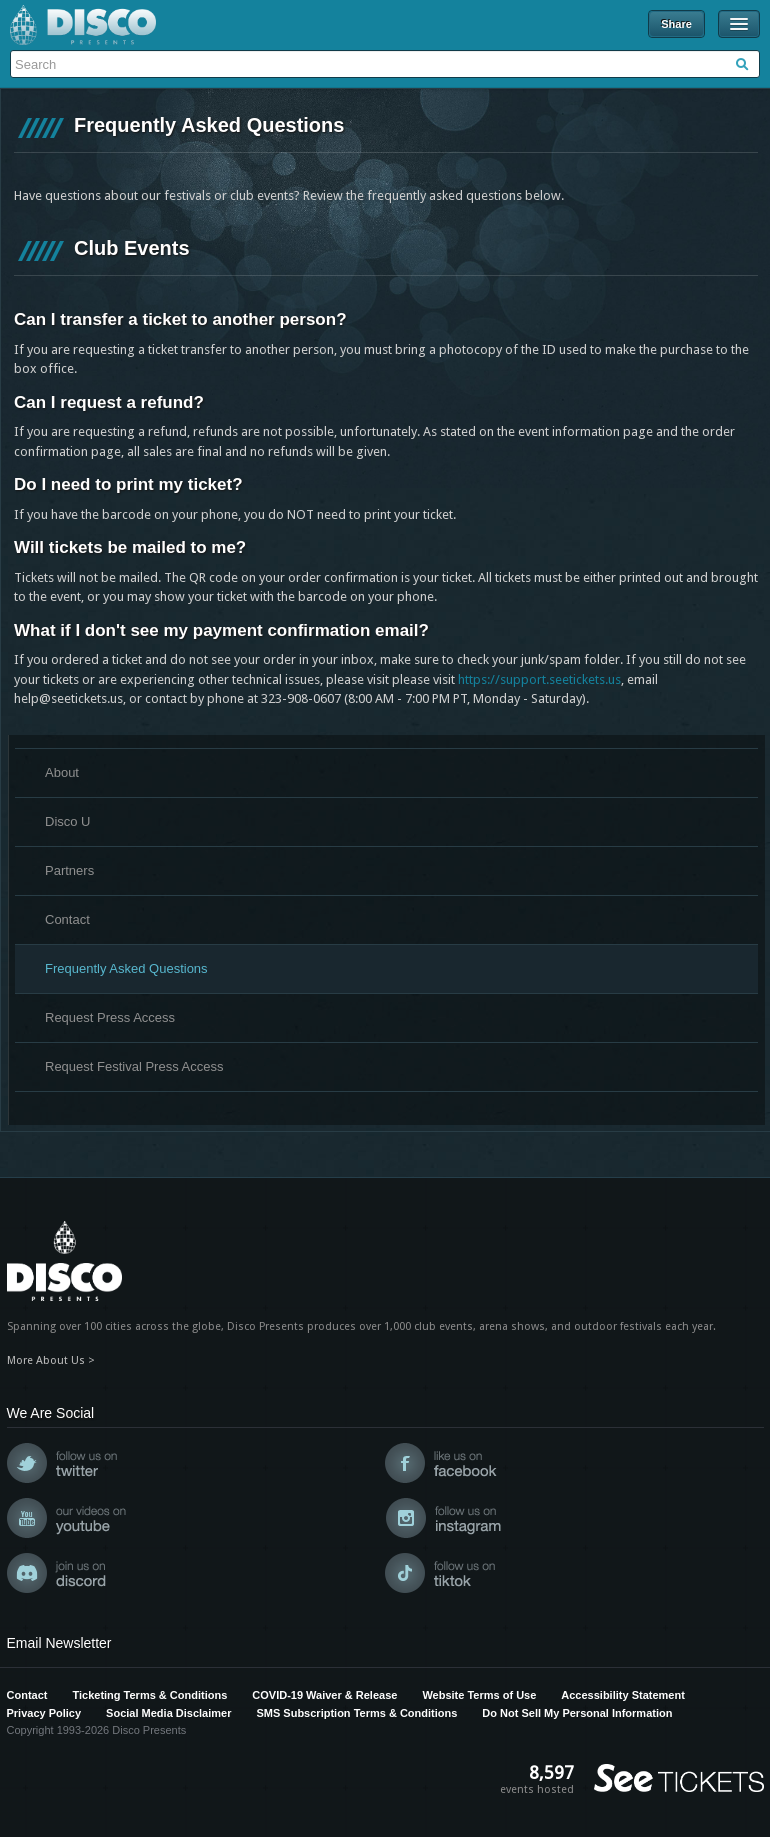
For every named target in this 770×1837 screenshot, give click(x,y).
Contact (67, 919)
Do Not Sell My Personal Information (577, 1713)
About (62, 772)
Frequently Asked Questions (126, 968)
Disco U (68, 821)
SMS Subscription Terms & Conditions (356, 1713)
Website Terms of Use (479, 1695)
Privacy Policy (44, 1713)
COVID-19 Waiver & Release (324, 1695)
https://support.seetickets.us (539, 679)
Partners (69, 870)
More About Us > (51, 1360)
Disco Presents (83, 25)
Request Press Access (110, 1017)
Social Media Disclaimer (168, 1713)
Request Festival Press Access (134, 1066)
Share (676, 24)
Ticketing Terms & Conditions (149, 1695)
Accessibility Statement (623, 1695)
